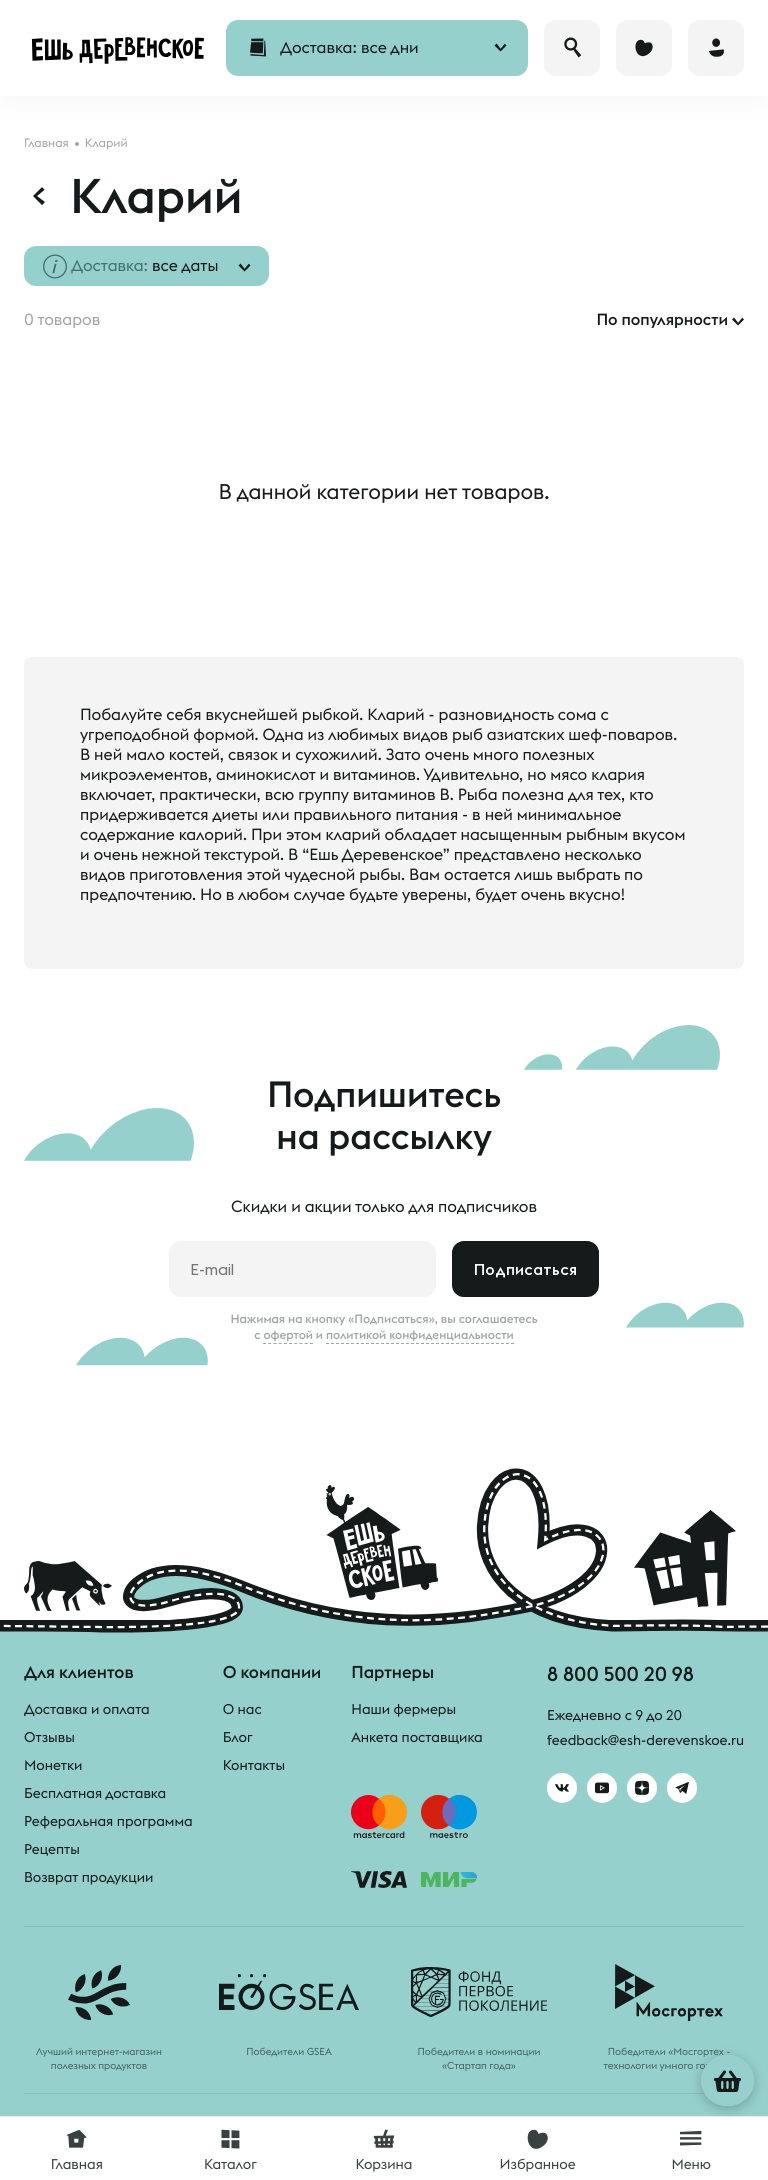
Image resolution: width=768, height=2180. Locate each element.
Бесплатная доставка (95, 1793)
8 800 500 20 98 (620, 1673)
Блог (238, 1737)
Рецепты (52, 1849)
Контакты (254, 1765)
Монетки (53, 1765)
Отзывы (49, 1737)
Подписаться (525, 1269)
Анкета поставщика (416, 1737)
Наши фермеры (403, 1709)
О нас (242, 1709)
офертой (288, 1335)
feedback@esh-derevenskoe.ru (645, 1740)
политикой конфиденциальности (420, 1335)
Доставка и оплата (87, 1709)
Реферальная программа (108, 1821)
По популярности (662, 320)
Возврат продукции (88, 1877)
